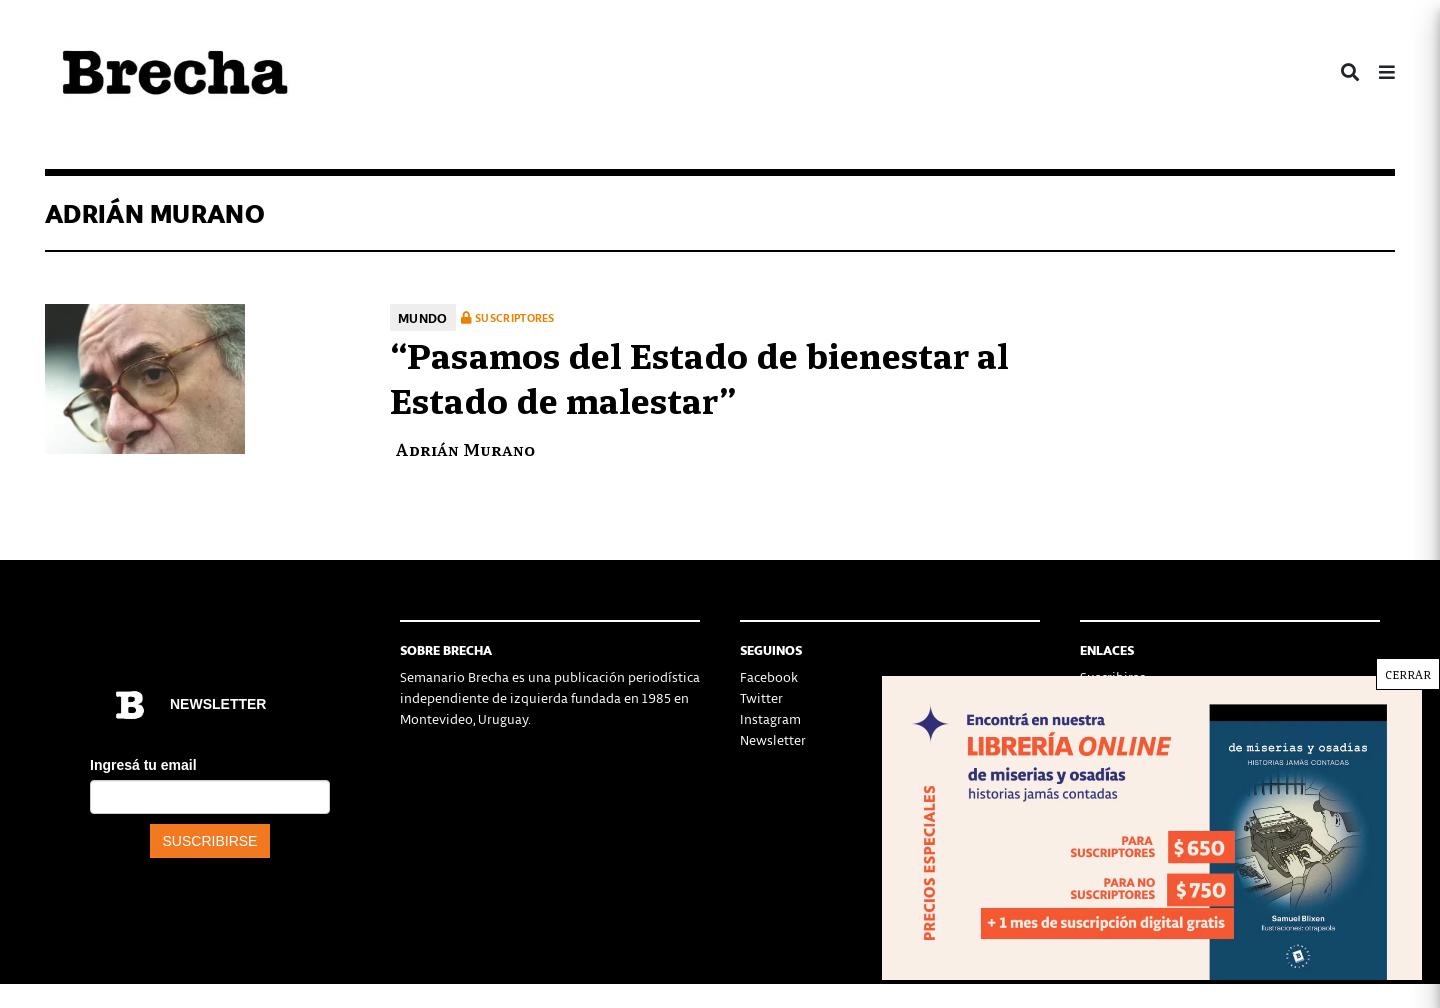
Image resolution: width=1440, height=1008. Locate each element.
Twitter (761, 697)
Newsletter (773, 739)
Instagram (770, 718)
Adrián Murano (465, 448)
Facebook (769, 676)
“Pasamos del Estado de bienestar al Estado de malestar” (699, 376)
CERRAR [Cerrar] (1408, 674)
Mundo (423, 317)
